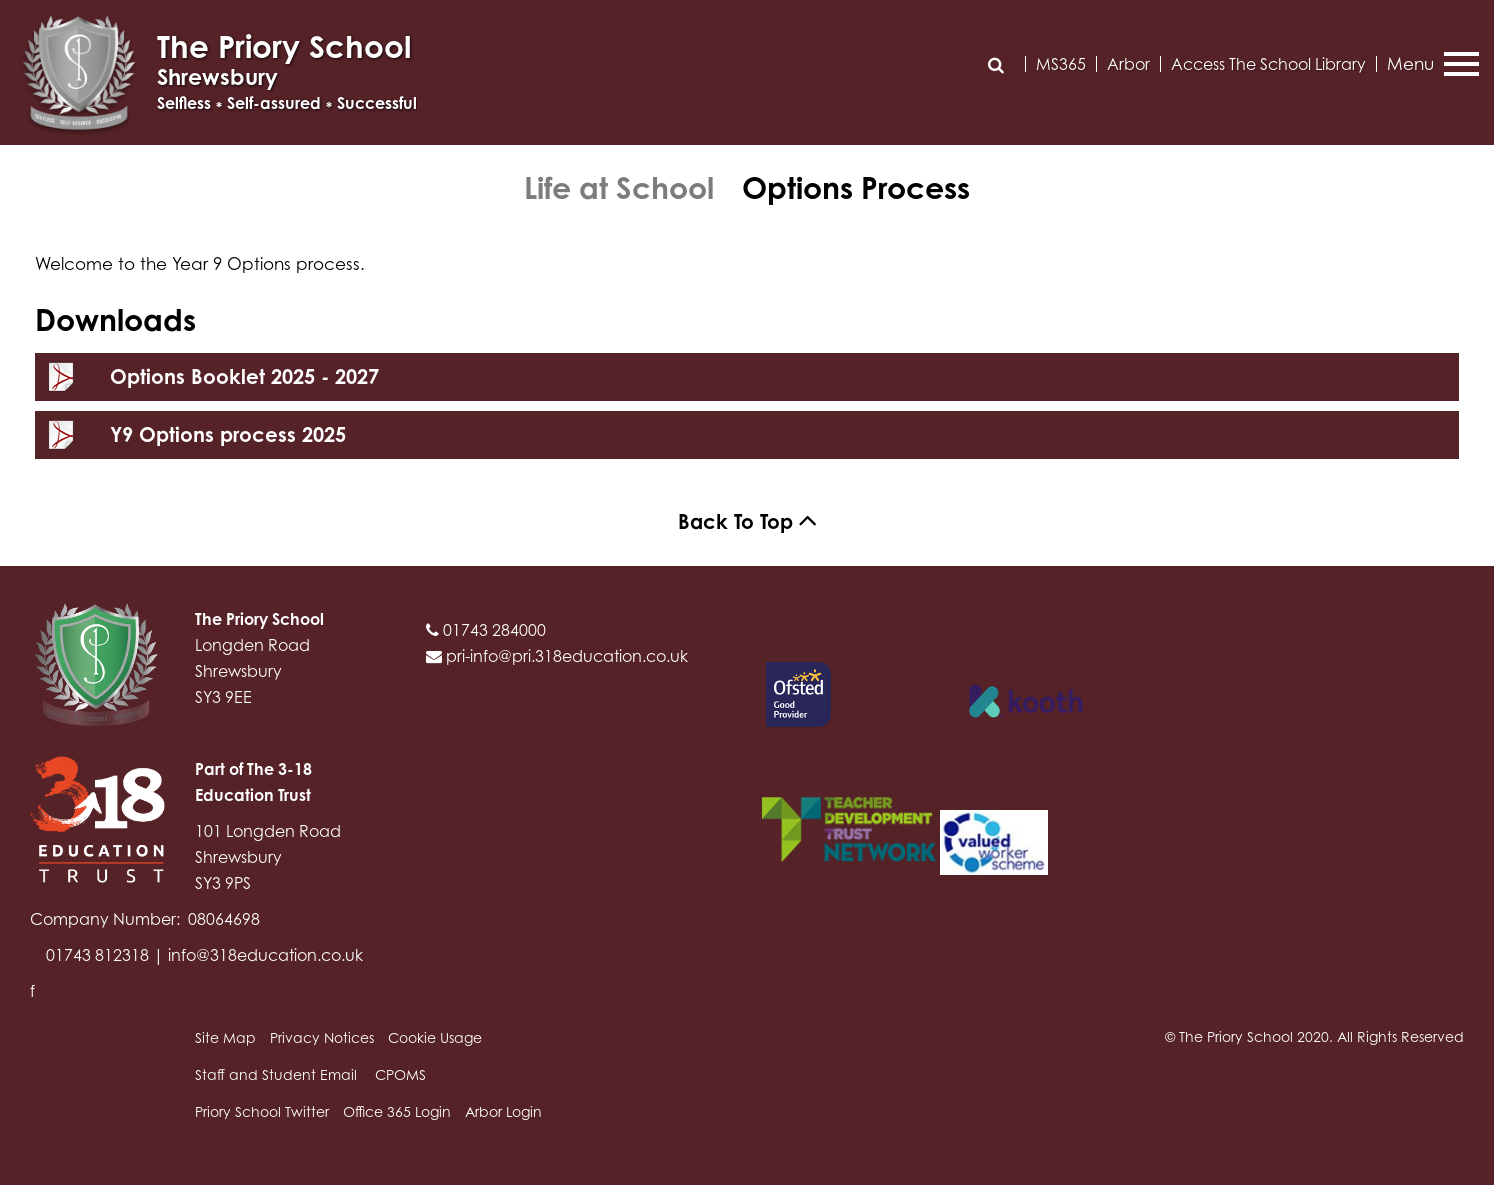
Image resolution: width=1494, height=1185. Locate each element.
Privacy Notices (322, 1037)
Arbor (1128, 64)
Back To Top (747, 521)
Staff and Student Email (276, 1074)
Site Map (225, 1037)
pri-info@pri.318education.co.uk (557, 656)
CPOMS (400, 1074)
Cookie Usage (435, 1037)
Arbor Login (503, 1111)
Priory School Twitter (262, 1111)
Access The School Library (1268, 64)
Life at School (619, 188)
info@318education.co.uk (265, 955)
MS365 (1061, 64)
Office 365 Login (397, 1111)
